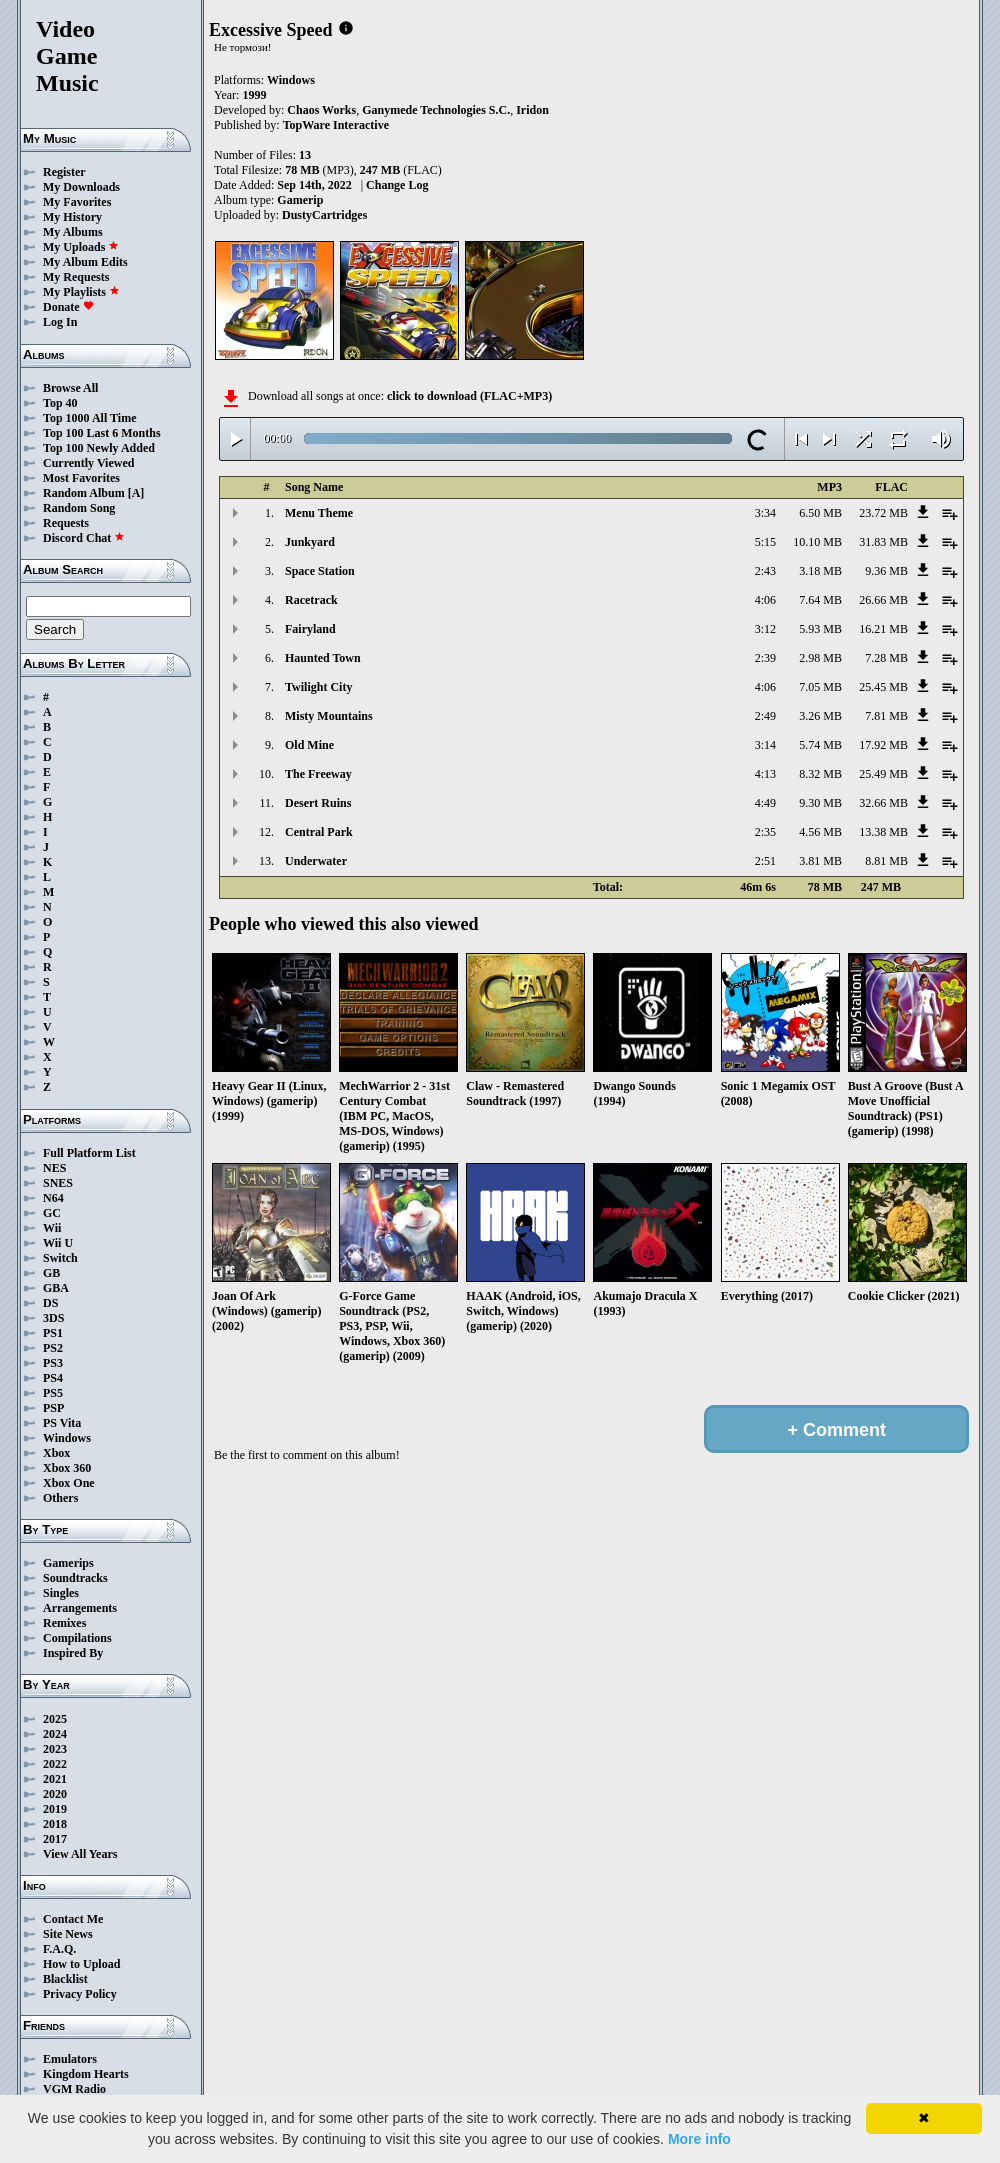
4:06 (765, 600)
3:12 (765, 629)
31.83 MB (883, 542)
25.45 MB (883, 687)
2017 (55, 1839)
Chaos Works (321, 110)
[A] (136, 493)
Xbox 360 (67, 1468)
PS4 (53, 1378)
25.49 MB (883, 774)
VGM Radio (74, 2089)
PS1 (53, 1333)
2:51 (765, 861)
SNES (58, 1183)
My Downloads (81, 187)
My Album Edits (85, 262)
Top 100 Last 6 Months (102, 433)
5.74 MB (820, 745)
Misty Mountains (329, 716)
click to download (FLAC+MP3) (469, 396)
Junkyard (310, 542)
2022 (55, 1764)
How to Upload (81, 1964)
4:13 (765, 774)
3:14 (765, 745)
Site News (68, 1934)
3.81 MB (820, 861)
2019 (55, 1809)
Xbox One (69, 1483)
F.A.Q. (59, 1949)
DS (50, 1303)
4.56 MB (820, 832)
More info (699, 2139)
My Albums (73, 232)
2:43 (765, 571)
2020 (55, 1794)
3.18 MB (820, 571)
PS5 (53, 1393)
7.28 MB (886, 658)
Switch (60, 1258)
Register (64, 172)
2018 (55, 1824)
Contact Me (73, 1919)
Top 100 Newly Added (99, 448)
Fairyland (310, 629)
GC (52, 1213)
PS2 (53, 1348)
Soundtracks (75, 1578)
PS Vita (62, 1423)
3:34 (765, 513)
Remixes (64, 1623)
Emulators (70, 2059)
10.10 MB (817, 542)
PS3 (53, 1363)
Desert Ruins (318, 803)
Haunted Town (323, 658)
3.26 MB (820, 716)
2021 (55, 1779)
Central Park (319, 832)
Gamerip (300, 200)
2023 (55, 1749)
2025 (55, 1719)
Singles (61, 1593)
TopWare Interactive (336, 125)
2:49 (765, 716)
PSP (53, 1408)
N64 (53, 1198)
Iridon (532, 110)
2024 (55, 1734)
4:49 (765, 803)
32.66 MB (883, 803)
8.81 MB (886, 861)
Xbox (56, 1453)
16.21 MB (883, 629)
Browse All (70, 388)
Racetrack (311, 600)
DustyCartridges (324, 215)
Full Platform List (89, 1153)
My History (72, 217)
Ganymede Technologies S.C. (436, 110)
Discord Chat (84, 538)
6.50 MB (820, 513)
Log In (60, 322)
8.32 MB (820, 774)
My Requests (76, 277)
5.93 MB (820, 629)
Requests (66, 523)
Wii (52, 1228)
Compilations (77, 1638)
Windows (67, 1438)
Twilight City (318, 687)
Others (60, 1498)
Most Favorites (81, 478)
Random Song (79, 508)
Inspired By (73, 1653)
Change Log (397, 185)
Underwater (316, 861)
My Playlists (81, 292)
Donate (68, 307)
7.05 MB (820, 687)
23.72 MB (883, 513)
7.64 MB (820, 600)
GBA (56, 1288)
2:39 (765, 658)
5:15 (765, 542)
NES (54, 1168)
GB (51, 1273)
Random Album (84, 493)
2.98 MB (820, 658)
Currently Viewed (88, 463)
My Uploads (81, 247)
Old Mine (309, 745)
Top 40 (60, 403)
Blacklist (65, 1979)
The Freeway (318, 774)
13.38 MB (883, 832)
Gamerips (68, 1563)
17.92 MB (883, 745)
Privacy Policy (80, 1994)
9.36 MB (886, 571)
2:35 (765, 832)
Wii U (58, 1243)
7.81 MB (886, 716)
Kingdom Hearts (86, 2074)
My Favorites (77, 202)
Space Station (320, 571)
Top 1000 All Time (89, 418)
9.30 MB (820, 803)
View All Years (80, 1854)
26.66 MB (883, 600)
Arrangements (80, 1608)
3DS (53, 1318)
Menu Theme (319, 513)
